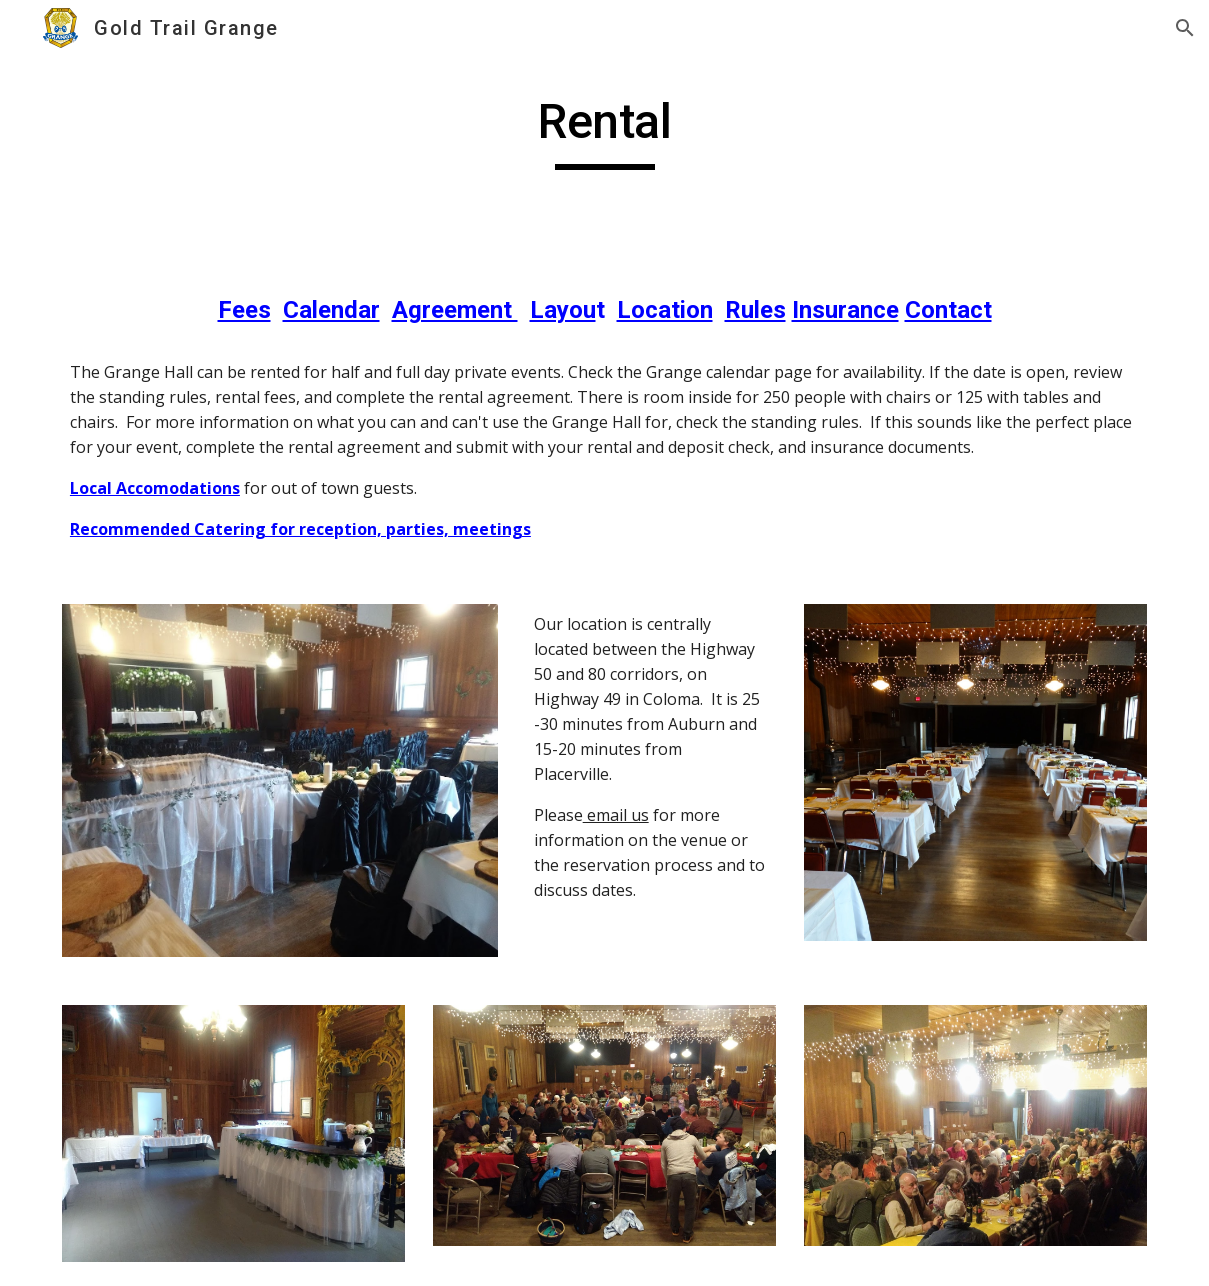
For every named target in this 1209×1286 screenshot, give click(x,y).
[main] (604, 131)
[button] (1185, 28)
